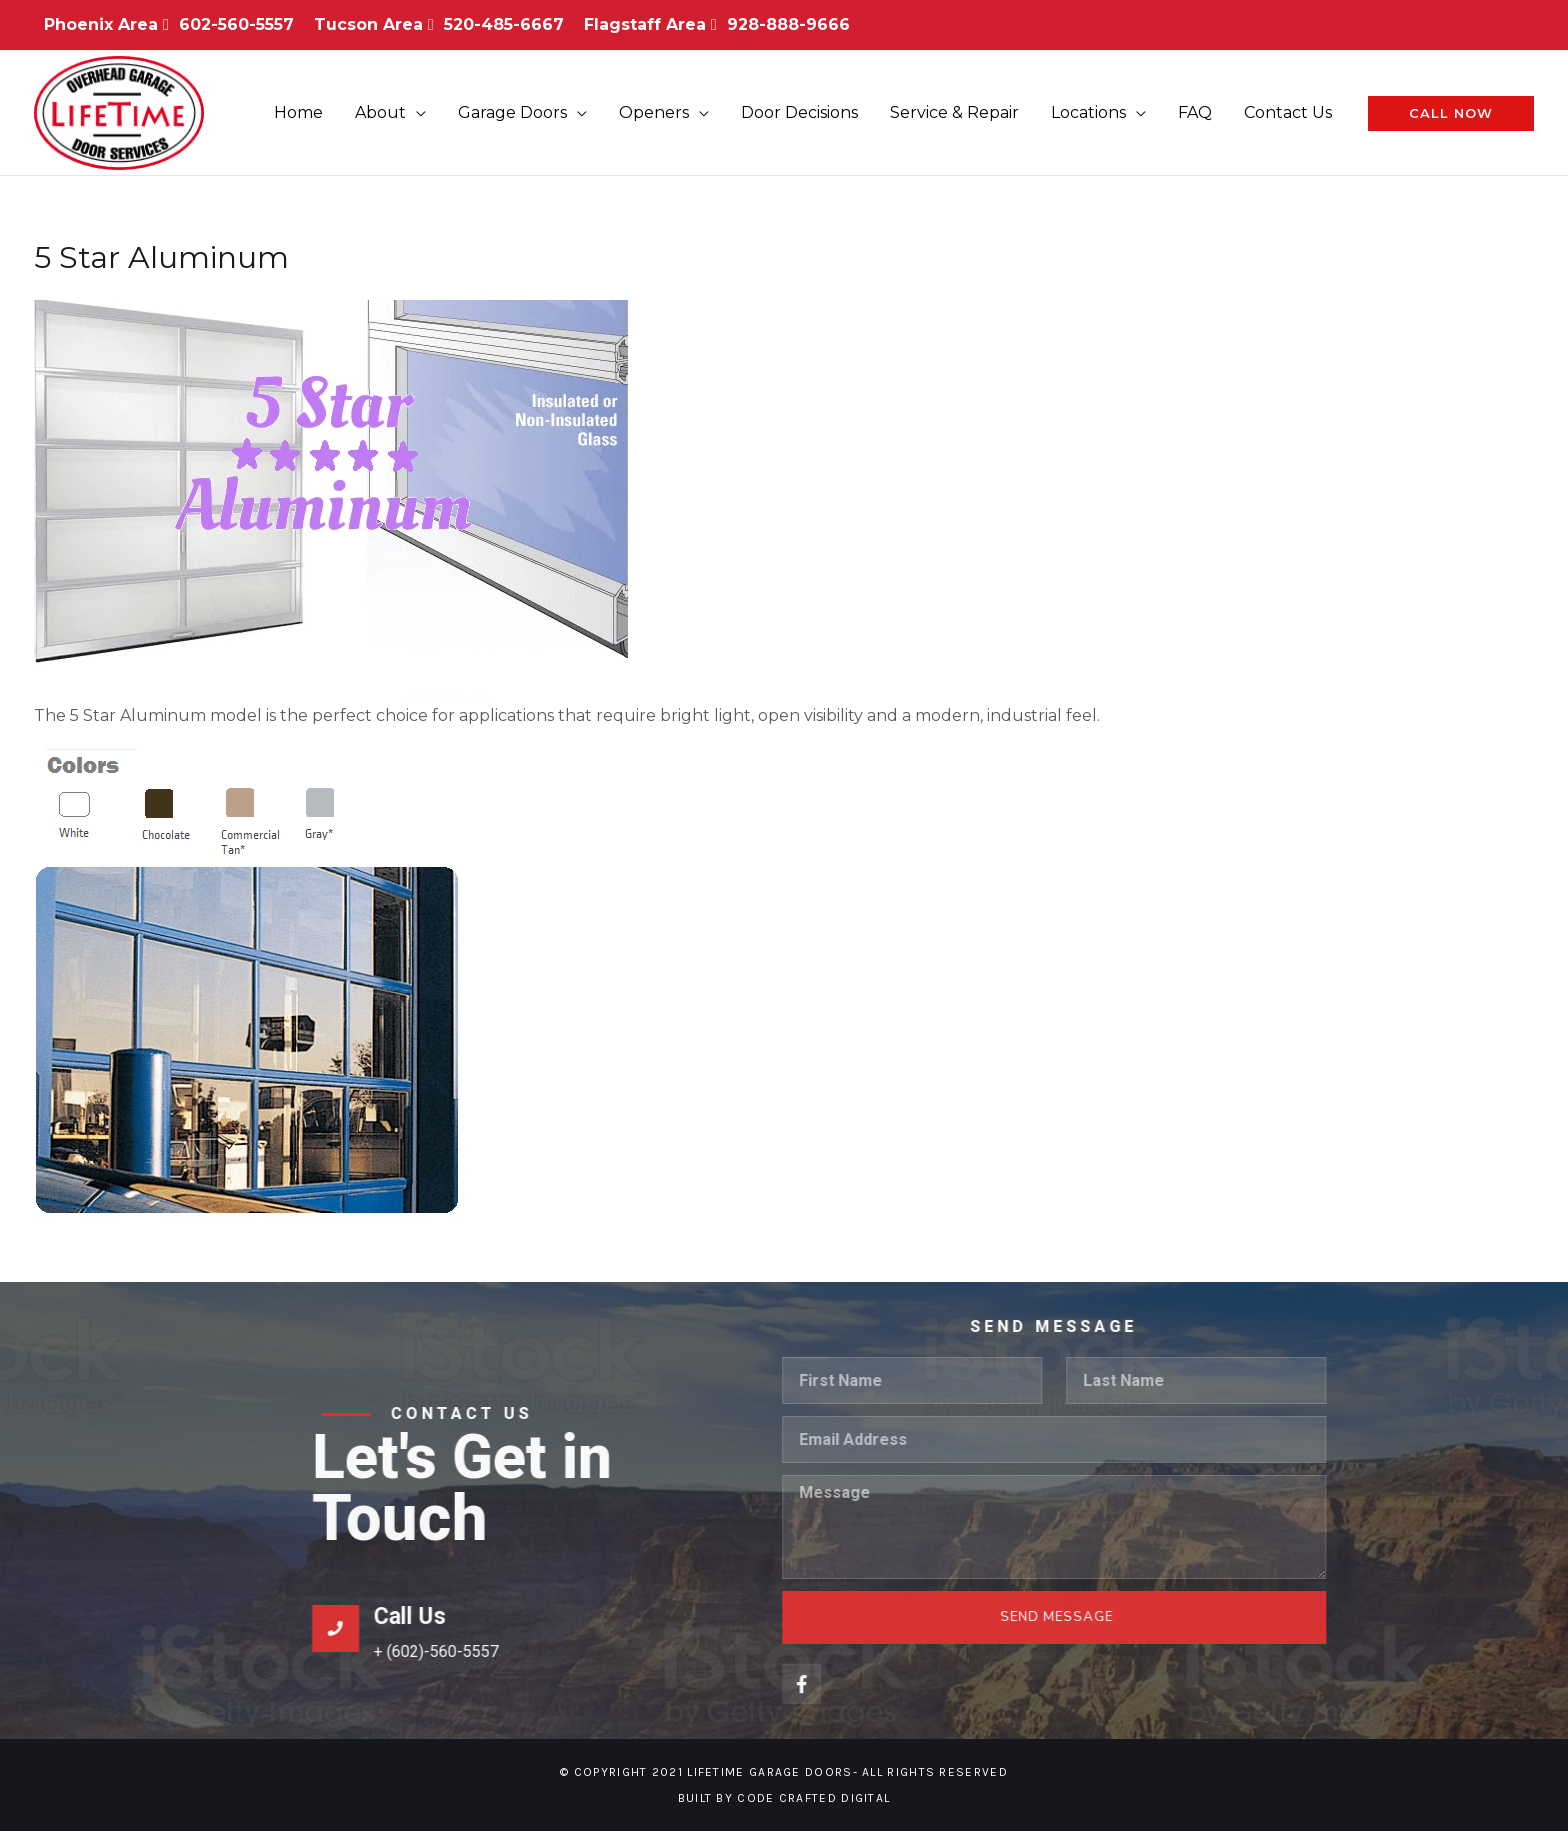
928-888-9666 (788, 24)
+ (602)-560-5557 (915, 1329)
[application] (416, 112)
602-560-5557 (236, 24)
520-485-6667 (504, 24)
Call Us (889, 1294)
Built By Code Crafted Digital (784, 1798)
